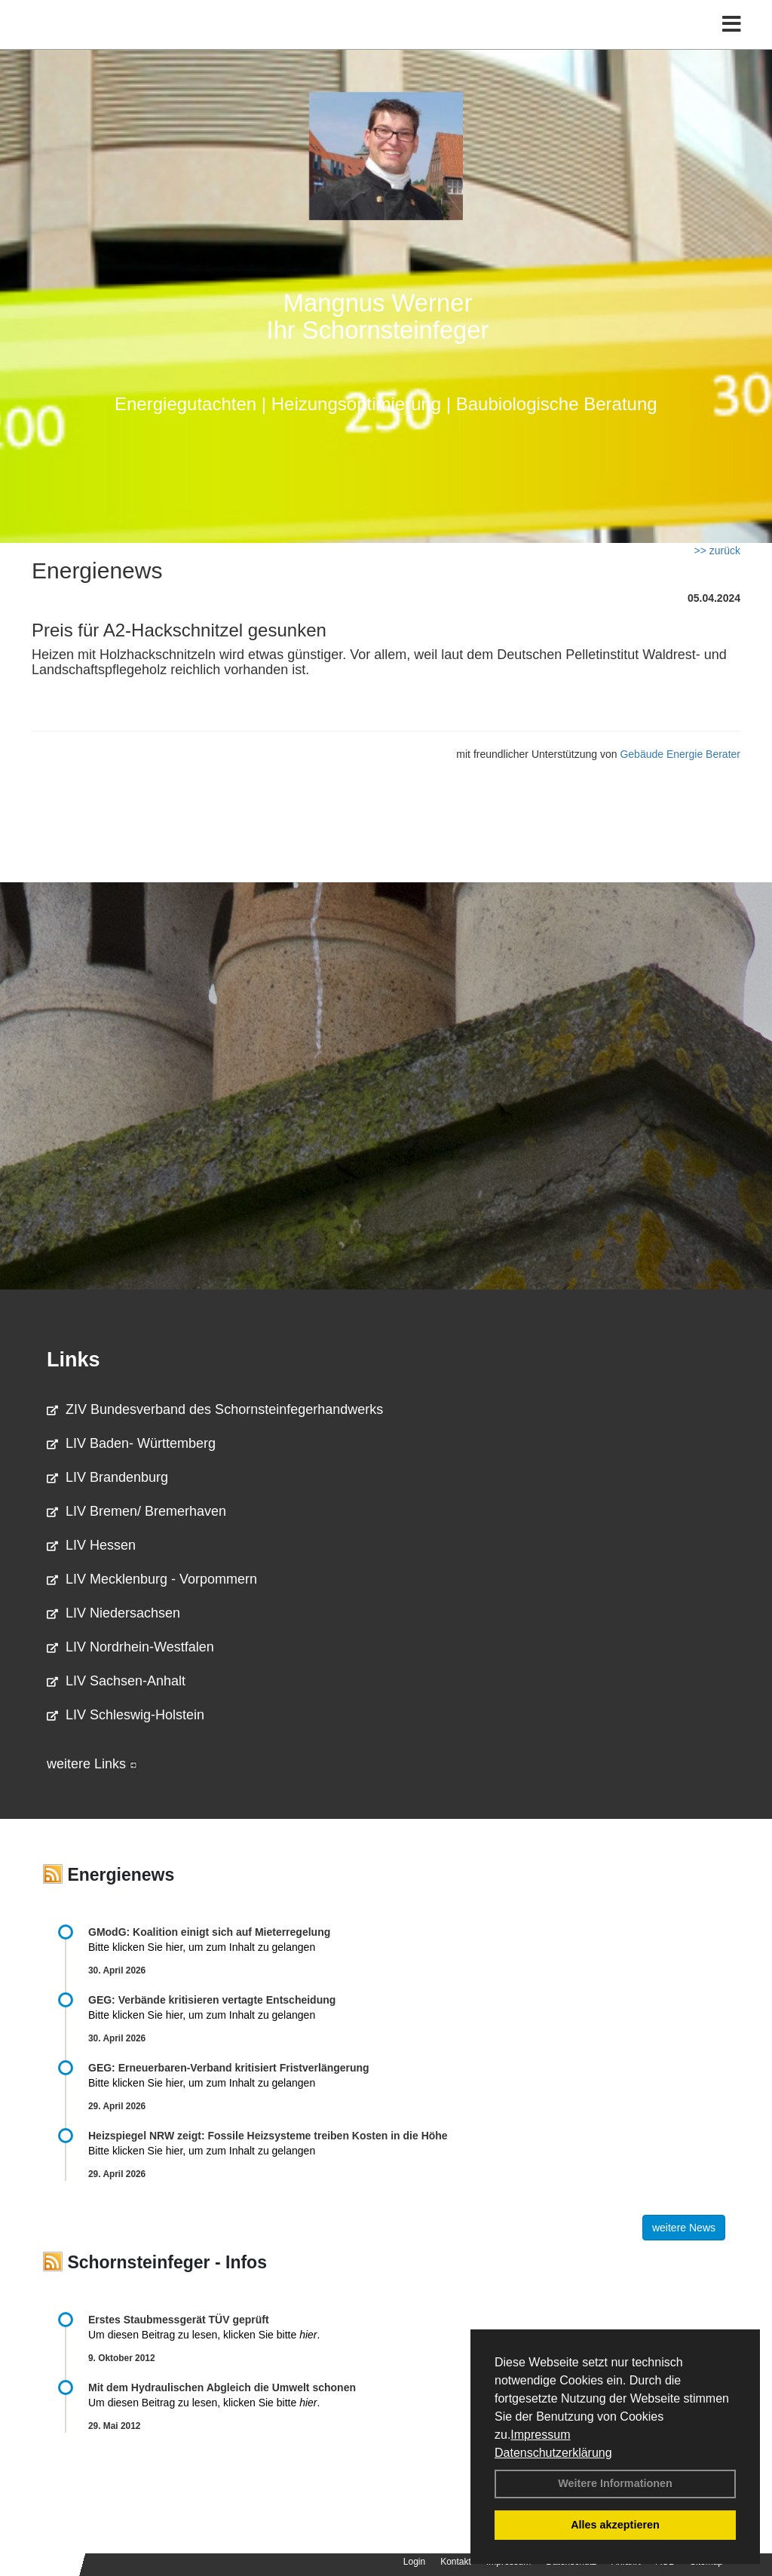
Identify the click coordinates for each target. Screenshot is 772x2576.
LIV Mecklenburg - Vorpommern (152, 1579)
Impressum (540, 2434)
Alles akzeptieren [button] (615, 2525)
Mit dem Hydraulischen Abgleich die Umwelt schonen (222, 2387)
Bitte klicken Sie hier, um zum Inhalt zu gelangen (201, 1947)
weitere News (683, 2228)
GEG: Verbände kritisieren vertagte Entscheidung (211, 2000)
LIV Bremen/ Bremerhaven (136, 1511)
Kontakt (455, 2561)
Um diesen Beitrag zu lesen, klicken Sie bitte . (204, 2335)
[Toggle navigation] (731, 43)
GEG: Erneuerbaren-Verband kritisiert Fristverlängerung (230, 2068)
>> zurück (717, 550)
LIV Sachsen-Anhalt (116, 1680)
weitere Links (92, 1763)
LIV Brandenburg (107, 1477)
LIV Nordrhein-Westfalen (130, 1646)
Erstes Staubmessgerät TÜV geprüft (178, 2320)
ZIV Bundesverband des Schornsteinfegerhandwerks (215, 1409)
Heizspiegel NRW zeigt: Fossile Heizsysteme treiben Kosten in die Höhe (268, 2136)
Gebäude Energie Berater (680, 754)
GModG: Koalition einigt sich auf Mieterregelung (209, 1932)
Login (414, 2561)
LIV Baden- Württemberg (131, 1443)
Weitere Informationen (615, 2483)
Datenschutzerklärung (553, 2452)
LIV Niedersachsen (113, 1613)
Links (73, 1359)
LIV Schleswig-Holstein (125, 1714)
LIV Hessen (91, 1545)
